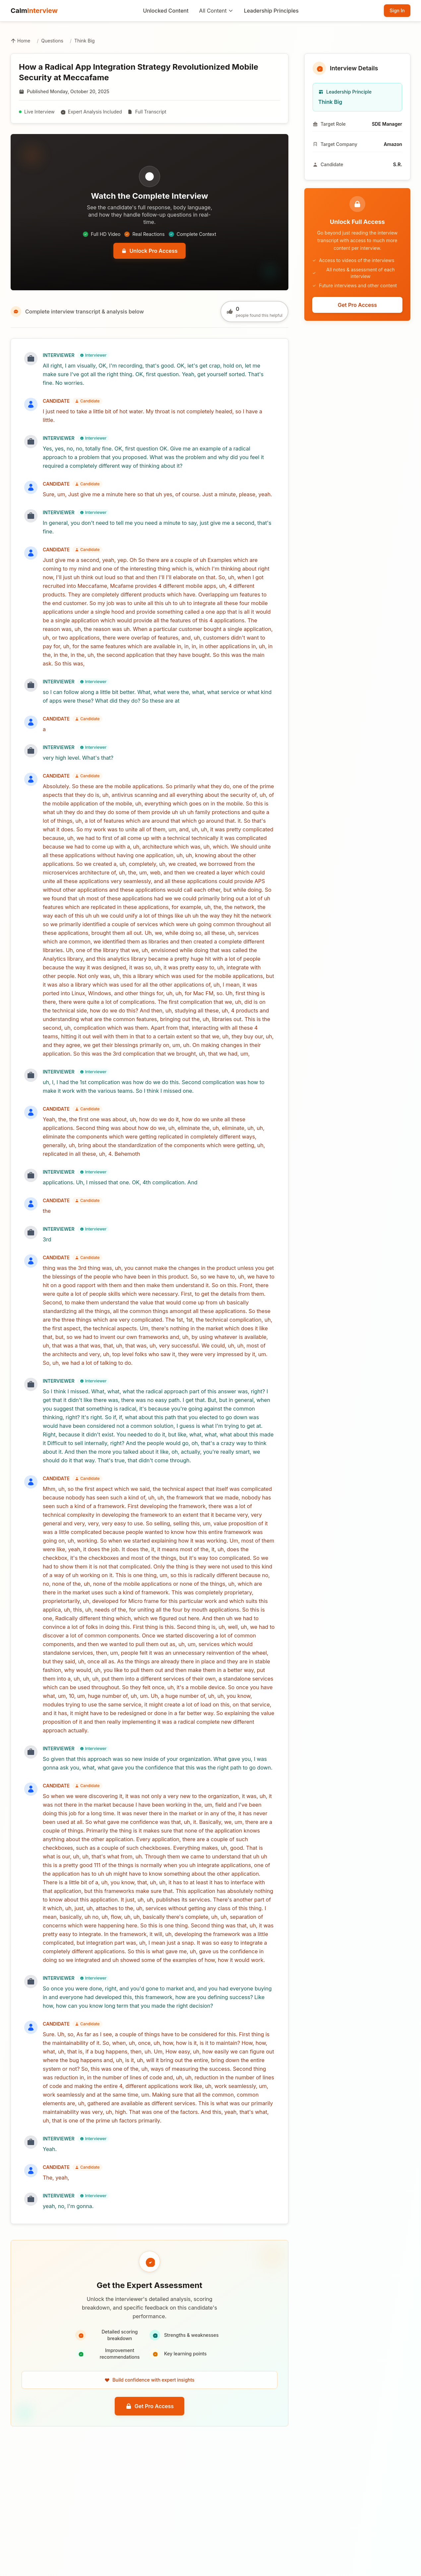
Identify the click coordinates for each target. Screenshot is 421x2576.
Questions (52, 40)
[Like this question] (254, 311)
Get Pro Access (149, 2406)
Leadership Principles (271, 10)
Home (20, 40)
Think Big (84, 40)
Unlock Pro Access (149, 250)
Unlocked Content (165, 10)
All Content (216, 10)
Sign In (397, 10)
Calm (34, 11)
